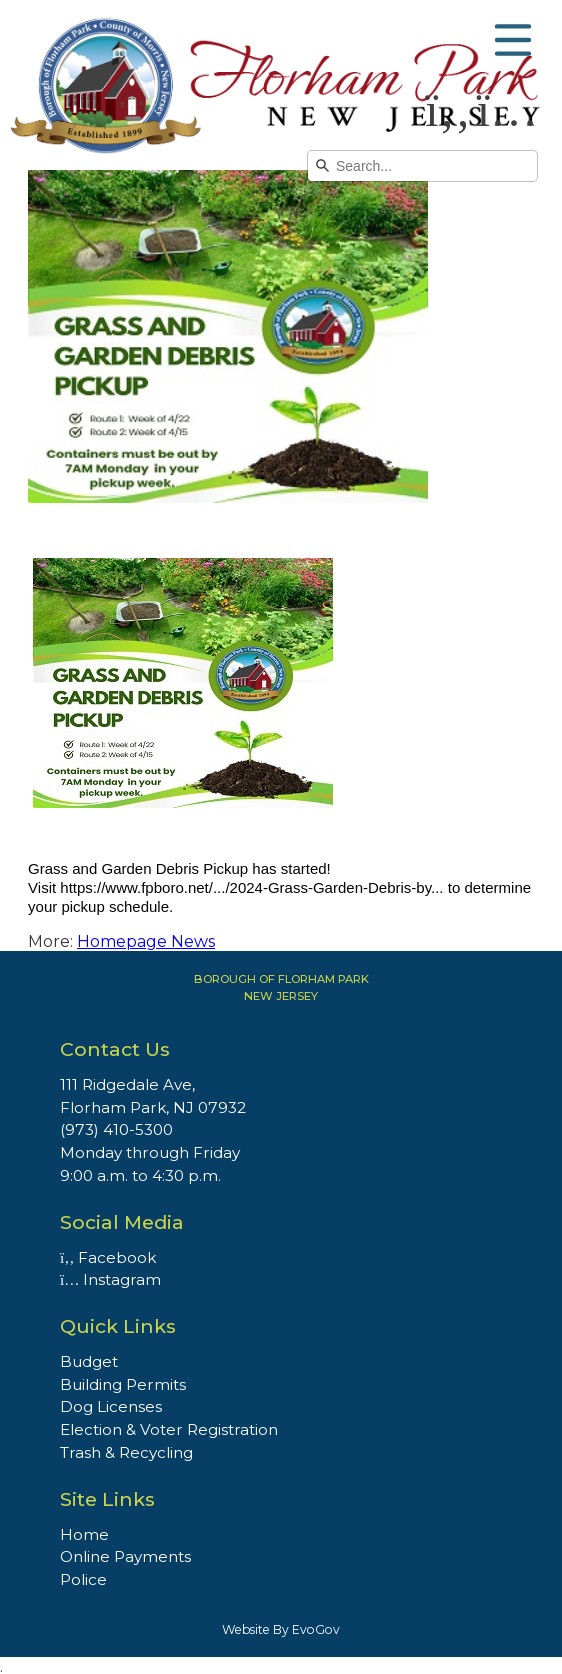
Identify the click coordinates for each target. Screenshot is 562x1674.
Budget (89, 1361)
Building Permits (123, 1384)
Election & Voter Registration (169, 1429)
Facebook (108, 1257)
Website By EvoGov (281, 1629)
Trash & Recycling (126, 1452)
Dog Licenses (111, 1406)
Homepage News (146, 941)
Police (83, 1579)
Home (84, 1534)
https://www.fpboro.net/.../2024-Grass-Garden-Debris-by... (251, 887)
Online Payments (125, 1556)
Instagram (110, 1279)
